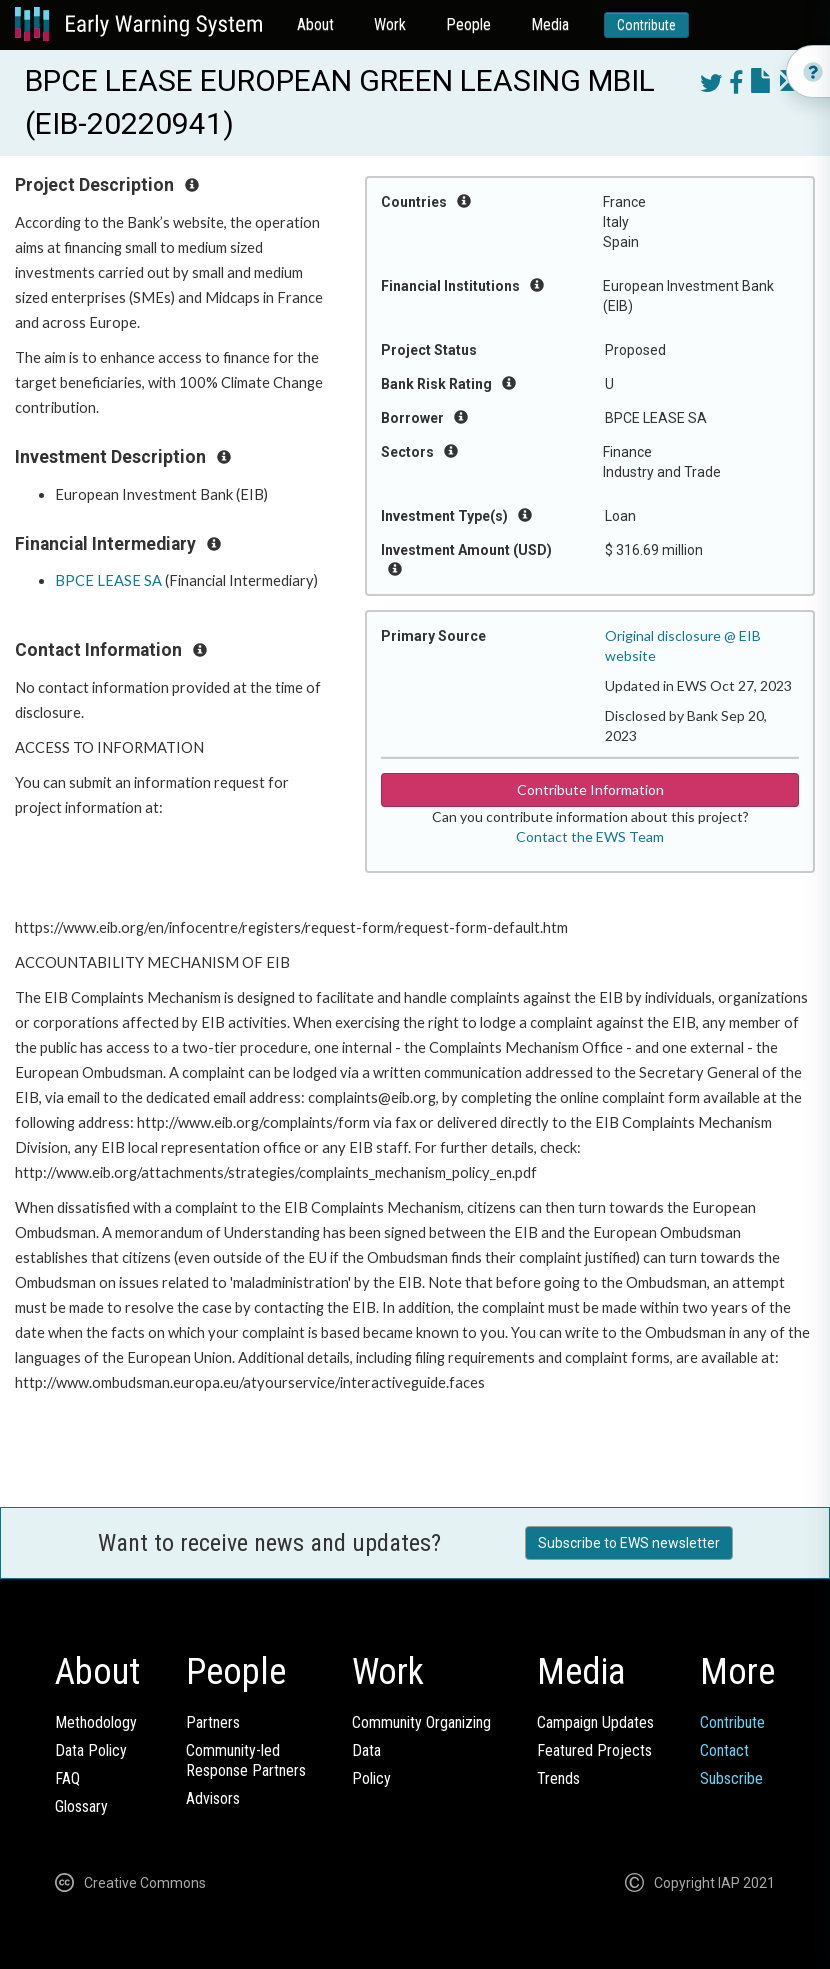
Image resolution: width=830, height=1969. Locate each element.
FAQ (67, 1778)
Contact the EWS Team (590, 836)
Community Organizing (421, 1722)
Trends (558, 1778)
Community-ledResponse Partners (246, 1760)
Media (550, 24)
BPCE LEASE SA (108, 580)
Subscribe (731, 1778)
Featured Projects (594, 1750)
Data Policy (91, 1750)
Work (390, 24)
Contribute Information (590, 789)
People (468, 24)
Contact (724, 1750)
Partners (213, 1722)
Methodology (96, 1722)
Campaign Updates (595, 1722)
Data (366, 1750)
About (315, 24)
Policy (371, 1778)
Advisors (213, 1798)
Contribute (646, 25)
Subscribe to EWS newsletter (629, 1543)
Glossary (81, 1806)
